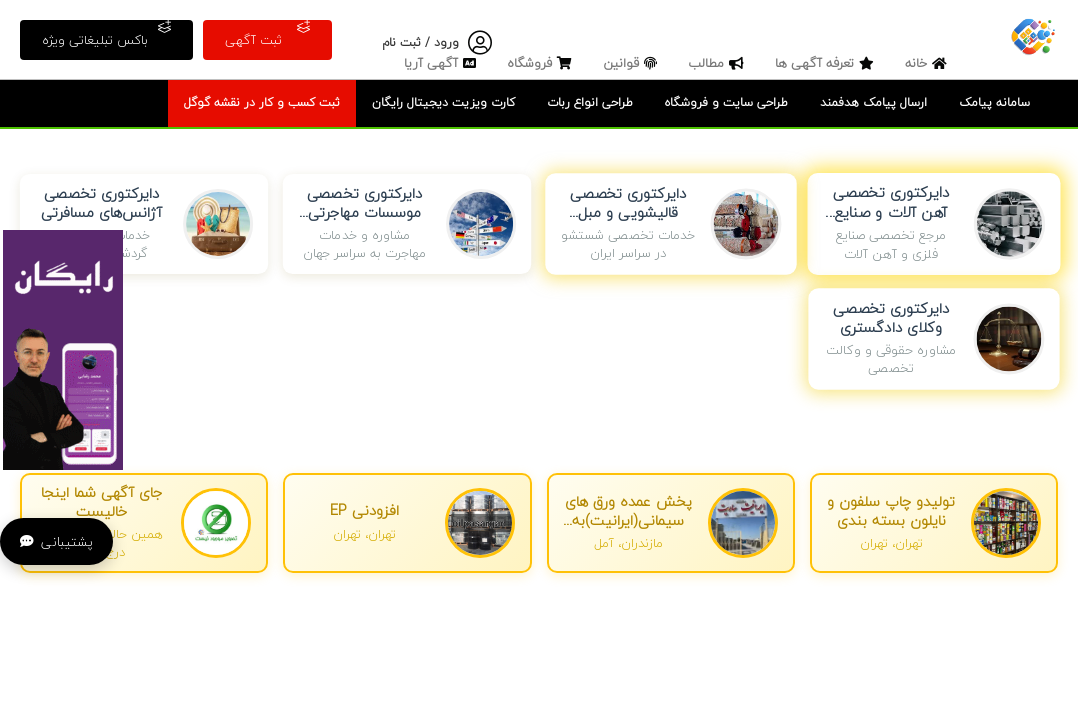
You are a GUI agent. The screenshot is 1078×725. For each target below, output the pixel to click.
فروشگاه (542, 63)
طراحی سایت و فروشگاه (726, 102)
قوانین (632, 63)
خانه (928, 63)
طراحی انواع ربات (590, 102)
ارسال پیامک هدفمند (873, 102)
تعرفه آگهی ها (827, 63)
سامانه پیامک (994, 102)
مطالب (718, 63)
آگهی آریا (442, 63)
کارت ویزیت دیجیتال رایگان (443, 102)
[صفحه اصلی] (1033, 35)
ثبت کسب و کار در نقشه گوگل (262, 102)
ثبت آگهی (267, 35)
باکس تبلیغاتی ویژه (106, 35)
